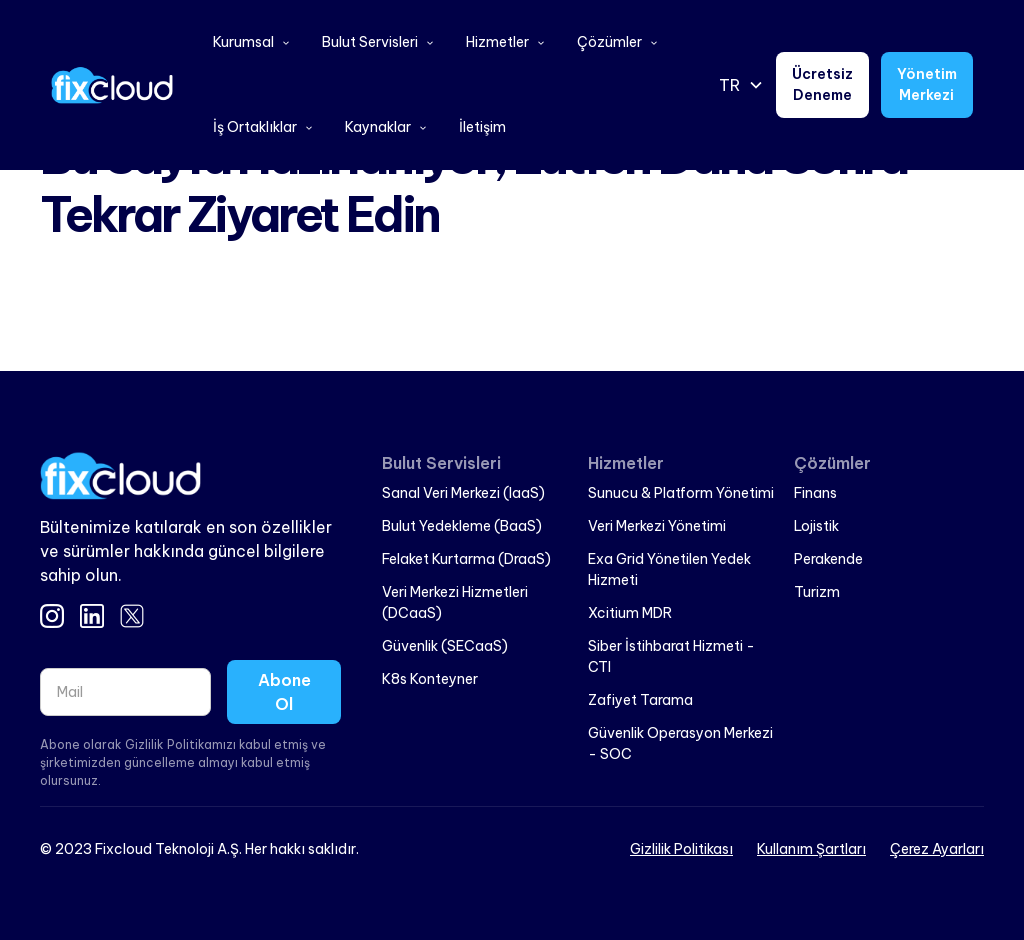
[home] (112, 84)
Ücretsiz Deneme (822, 84)
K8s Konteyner (430, 679)
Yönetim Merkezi (927, 84)
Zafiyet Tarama (640, 700)
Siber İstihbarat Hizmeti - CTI (671, 656)
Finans (815, 493)
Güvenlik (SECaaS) (445, 646)
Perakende (828, 559)
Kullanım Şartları (811, 849)
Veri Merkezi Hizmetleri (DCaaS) (455, 602)
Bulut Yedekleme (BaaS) (462, 526)
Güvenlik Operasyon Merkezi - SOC (680, 743)
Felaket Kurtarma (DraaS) (466, 559)
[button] (251, 42)
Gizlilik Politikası (681, 849)
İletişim (482, 127)
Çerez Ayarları (937, 849)
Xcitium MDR (630, 613)
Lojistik (816, 526)
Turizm (817, 592)
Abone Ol (284, 692)
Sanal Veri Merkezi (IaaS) (463, 493)
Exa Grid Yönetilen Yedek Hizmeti (669, 569)
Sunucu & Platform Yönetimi (681, 493)
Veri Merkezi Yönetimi (657, 526)
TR (729, 85)
